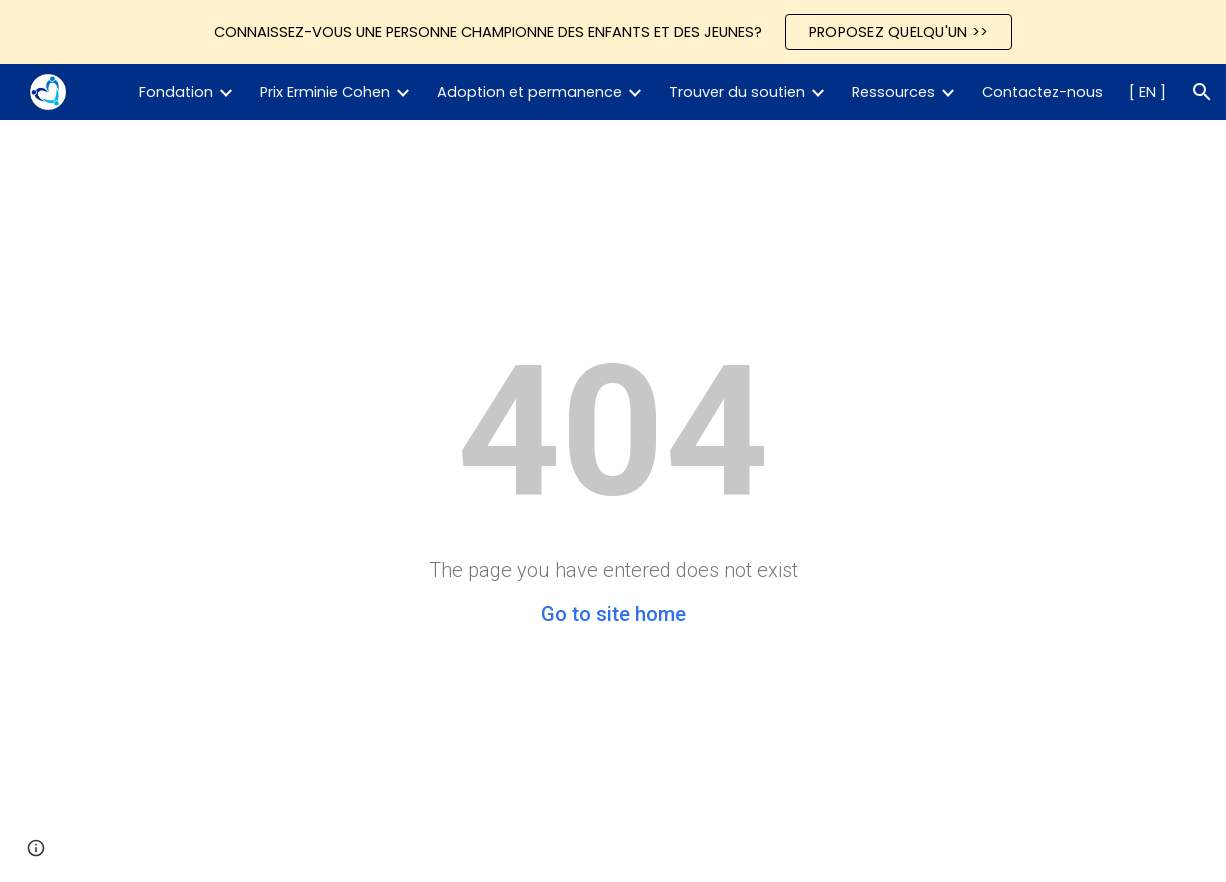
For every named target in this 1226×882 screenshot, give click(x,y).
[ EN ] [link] (1147, 92)
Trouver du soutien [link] (737, 92)
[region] (613, 32)
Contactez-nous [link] (1042, 92)
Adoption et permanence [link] (529, 92)
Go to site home (613, 614)
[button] (1202, 92)
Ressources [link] (893, 92)
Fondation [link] (176, 92)
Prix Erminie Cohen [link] (325, 92)
